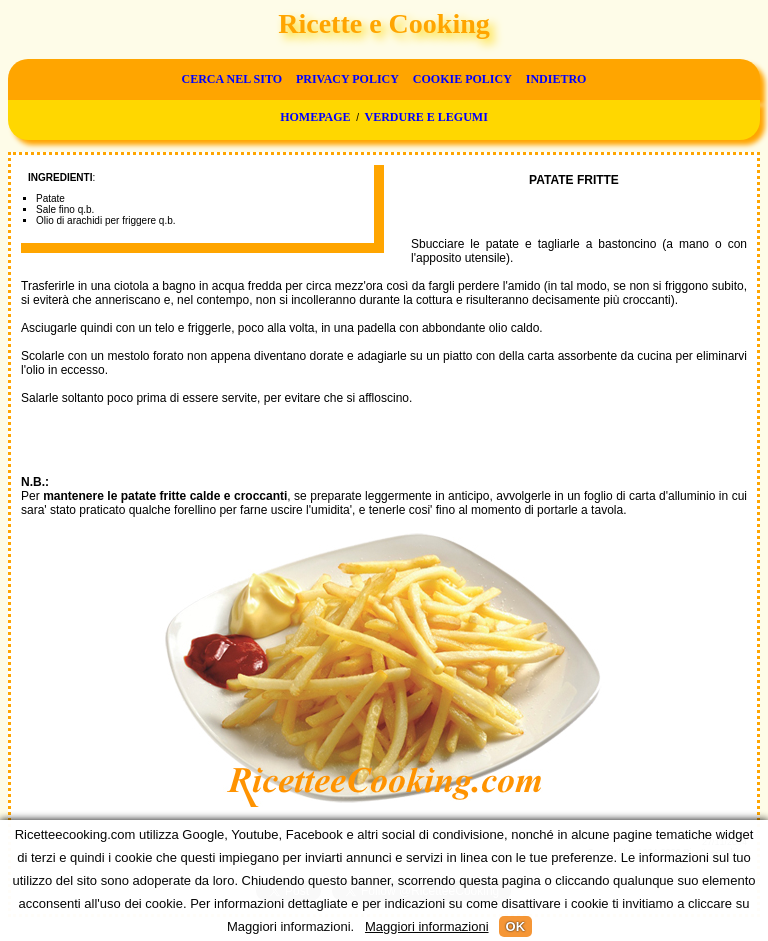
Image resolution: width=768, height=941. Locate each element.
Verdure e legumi (426, 117)
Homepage (315, 117)
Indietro (556, 79)
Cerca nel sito (232, 79)
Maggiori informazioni (427, 926)
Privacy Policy (347, 79)
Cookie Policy (462, 79)
